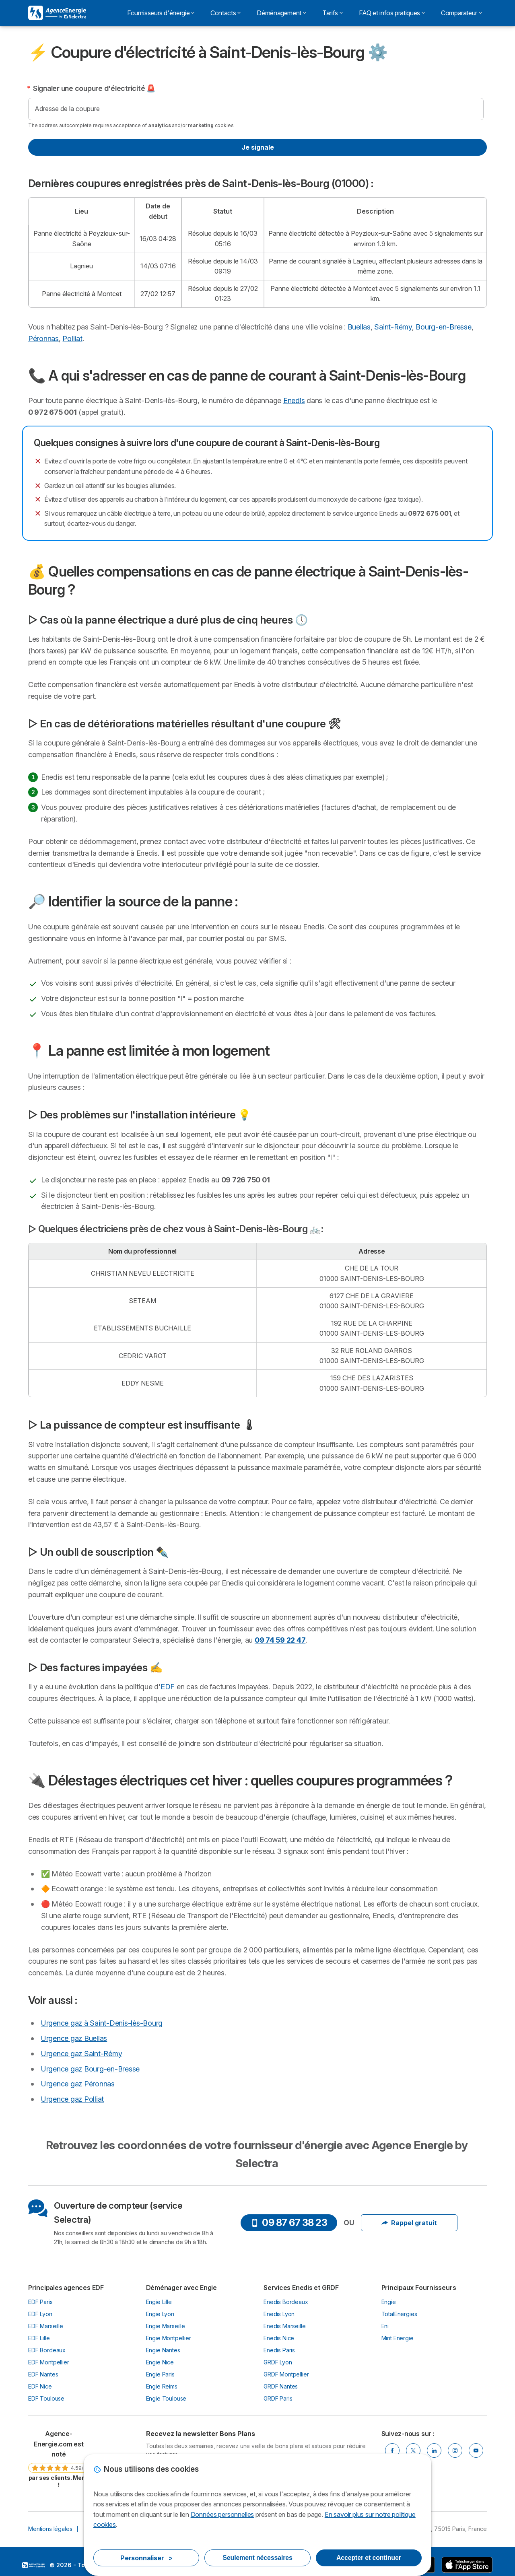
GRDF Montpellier (286, 2374)
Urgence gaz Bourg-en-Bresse (90, 2069)
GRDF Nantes (281, 2386)
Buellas (359, 327)
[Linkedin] (434, 2450)
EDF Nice (40, 2386)
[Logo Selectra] (57, 13)
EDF (168, 1686)
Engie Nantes (163, 2350)
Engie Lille (159, 2301)
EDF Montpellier (48, 2362)
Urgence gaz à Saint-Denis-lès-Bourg (102, 2023)
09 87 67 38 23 (289, 2222)
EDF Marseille (45, 2326)
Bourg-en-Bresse (443, 327)
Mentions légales (50, 2528)
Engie (388, 2301)
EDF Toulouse (46, 2398)
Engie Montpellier (168, 2338)
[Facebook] (392, 2450)
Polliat (72, 338)
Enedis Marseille (285, 2326)
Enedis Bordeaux (286, 2301)
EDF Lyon (40, 2313)
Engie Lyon (160, 2313)
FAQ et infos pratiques (392, 13)
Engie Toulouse (166, 2398)
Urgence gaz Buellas (74, 2038)
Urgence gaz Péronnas (78, 2084)
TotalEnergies (399, 2313)
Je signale (257, 147)
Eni (385, 2326)
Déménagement (281, 13)
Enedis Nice (279, 2338)
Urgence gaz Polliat (72, 2099)
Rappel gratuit (409, 2223)
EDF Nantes (43, 2374)
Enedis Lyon (279, 2313)
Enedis (294, 400)
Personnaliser (146, 2558)
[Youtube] (476, 2450)
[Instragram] (455, 2450)
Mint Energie (397, 2338)
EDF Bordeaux (47, 2350)
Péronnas (43, 338)
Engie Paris (160, 2374)
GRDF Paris (278, 2398)
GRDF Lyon (278, 2362)
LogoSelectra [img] (33, 2565)
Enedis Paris (279, 2350)
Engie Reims (161, 2386)
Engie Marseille (165, 2326)
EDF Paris (40, 2301)
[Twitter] (413, 2450)
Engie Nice (160, 2362)
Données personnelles (222, 2514)
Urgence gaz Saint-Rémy (81, 2053)
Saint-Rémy (393, 327)
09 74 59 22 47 (280, 1640)
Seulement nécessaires (257, 2557)
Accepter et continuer (368, 2557)
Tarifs (332, 13)
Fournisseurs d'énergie (160, 13)
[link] (58, 2459)
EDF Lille (39, 2338)
